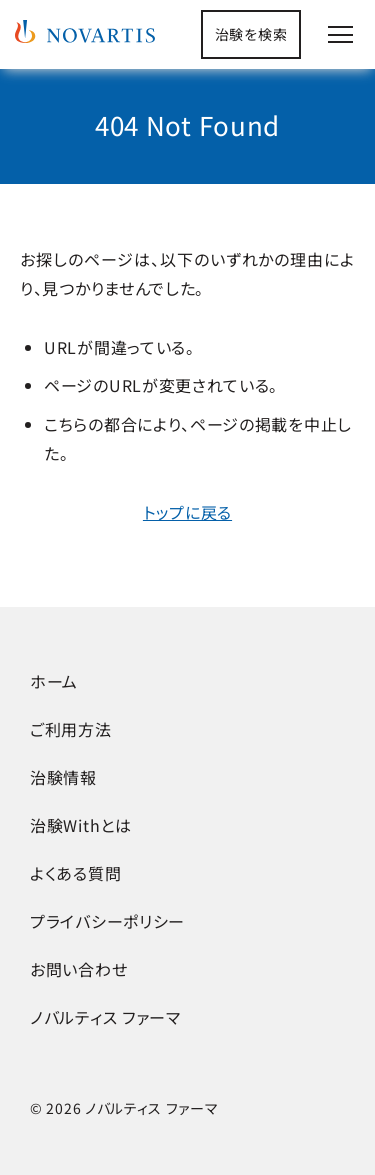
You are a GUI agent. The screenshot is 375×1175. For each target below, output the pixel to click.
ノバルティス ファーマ (105, 1017)
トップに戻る (187, 512)
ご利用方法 (71, 729)
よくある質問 (75, 873)
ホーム (54, 681)
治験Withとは (81, 825)
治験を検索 (251, 34)
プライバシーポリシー (107, 921)
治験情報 (63, 777)
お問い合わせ (78, 969)
